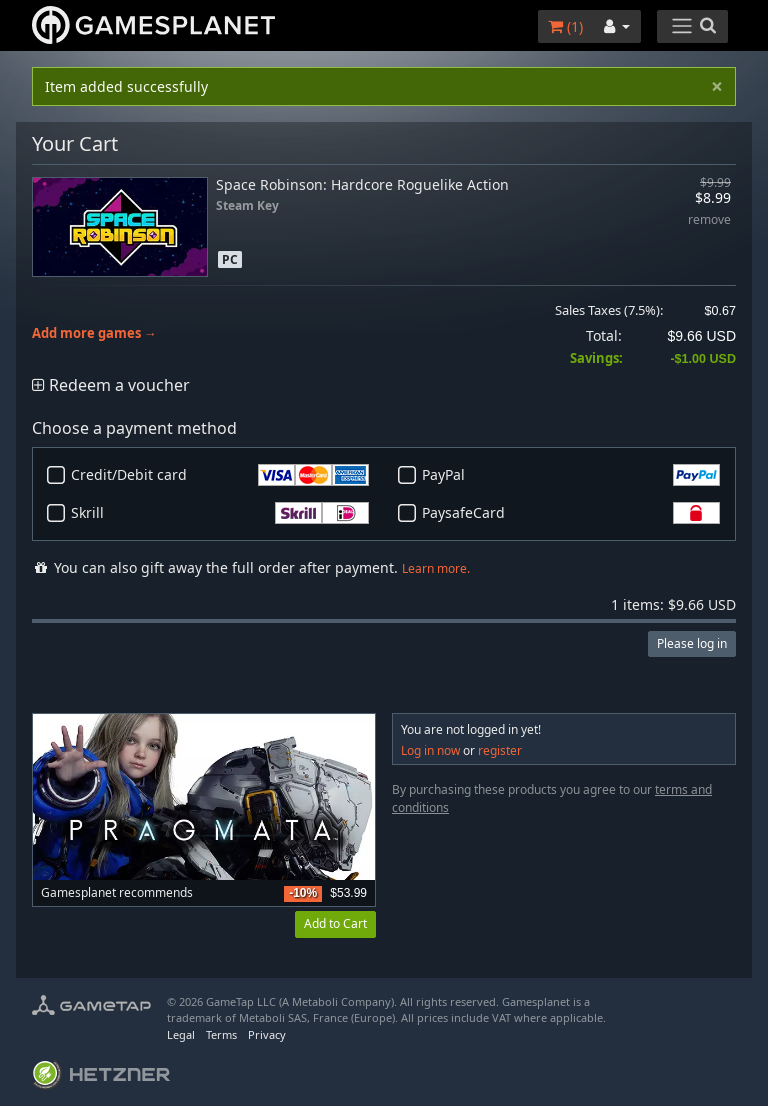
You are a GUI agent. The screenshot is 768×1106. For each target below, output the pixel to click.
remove (709, 220)
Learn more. (436, 568)
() (565, 26)
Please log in (692, 643)
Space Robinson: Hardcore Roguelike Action (362, 184)
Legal (181, 1034)
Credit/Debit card (220, 475)
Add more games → (94, 333)
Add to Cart (335, 923)
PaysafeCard (571, 513)
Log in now (430, 750)
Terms (221, 1034)
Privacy (267, 1034)
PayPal (571, 475)
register (500, 750)
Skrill (220, 513)
